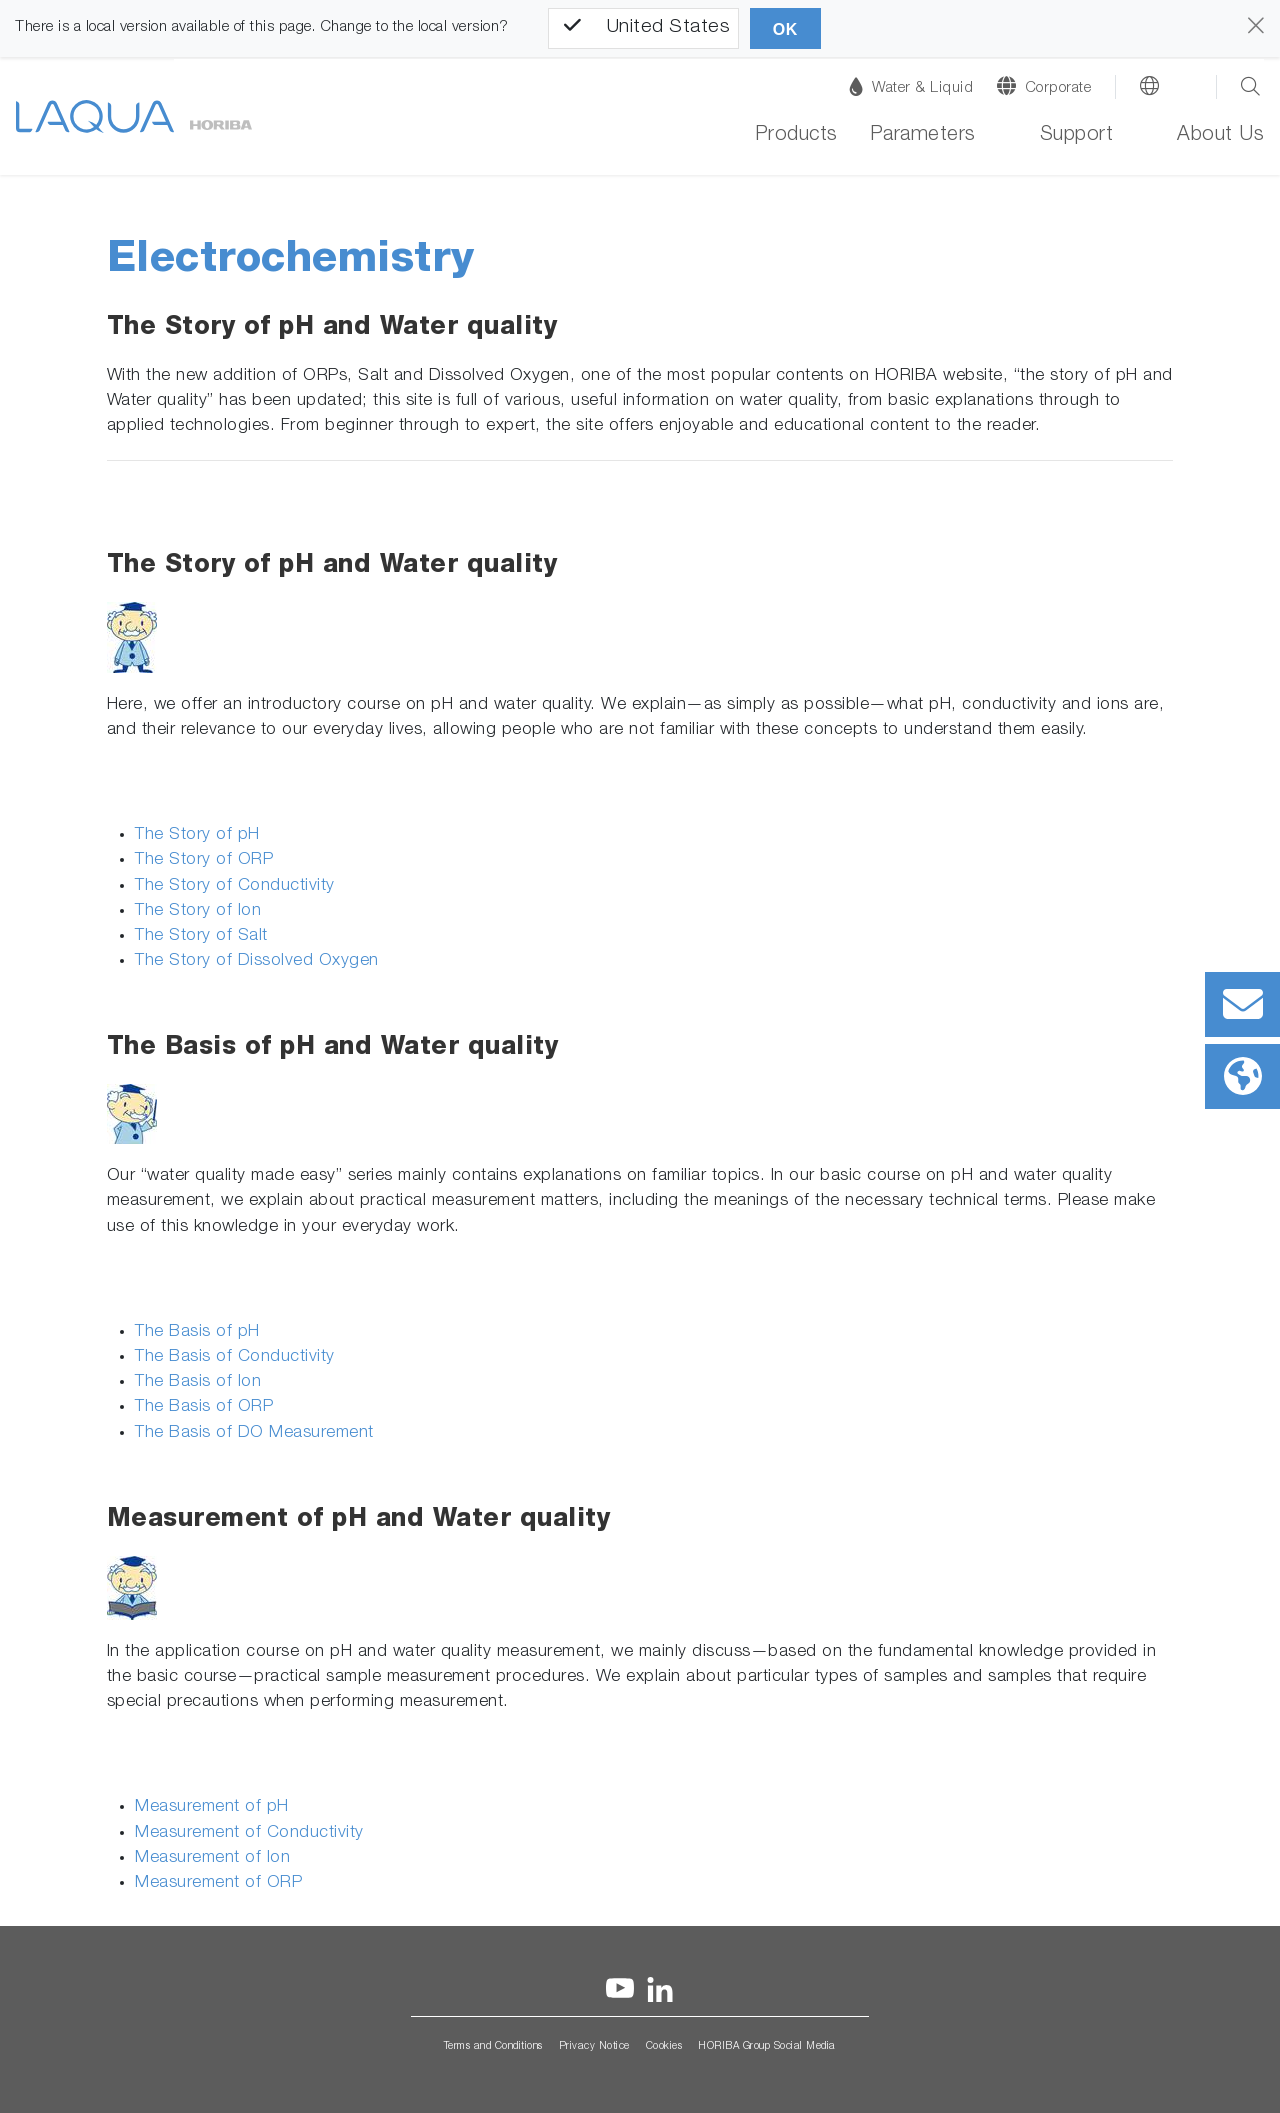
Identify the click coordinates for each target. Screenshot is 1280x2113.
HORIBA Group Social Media (767, 2047)
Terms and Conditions (493, 2047)
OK (785, 29)
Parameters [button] (923, 136)
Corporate (1058, 88)
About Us (1220, 136)
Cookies (664, 2047)
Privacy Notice (594, 2047)
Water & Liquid (911, 86)
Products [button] (796, 136)
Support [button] (1077, 136)
